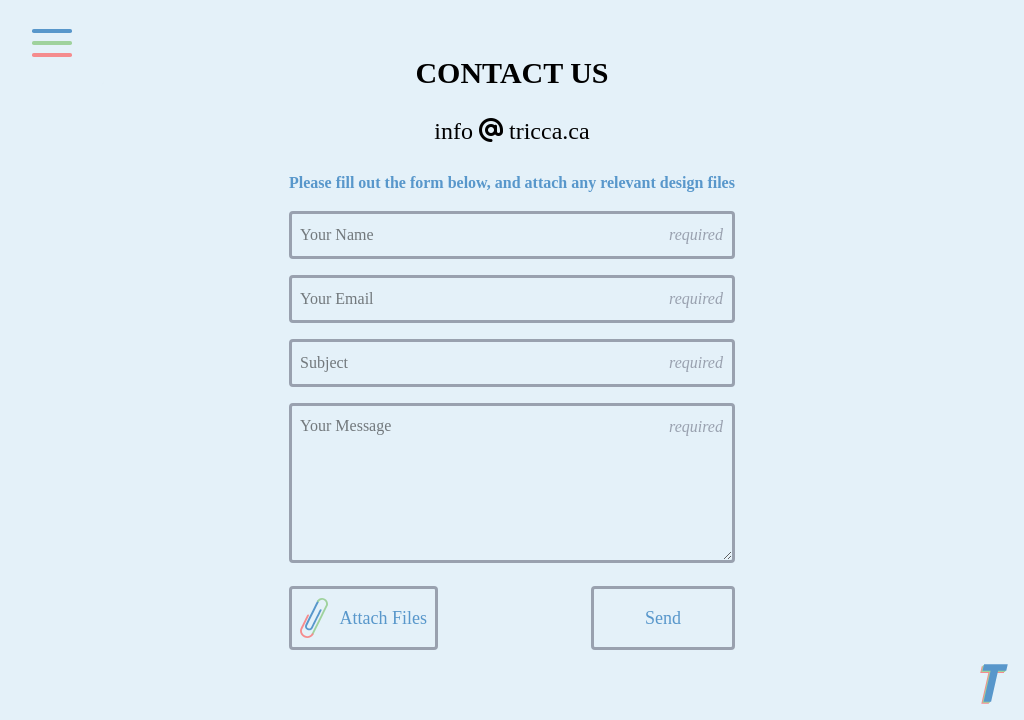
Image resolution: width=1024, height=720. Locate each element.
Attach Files (363, 618)
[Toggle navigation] (52, 44)
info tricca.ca (511, 131)
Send (663, 618)
